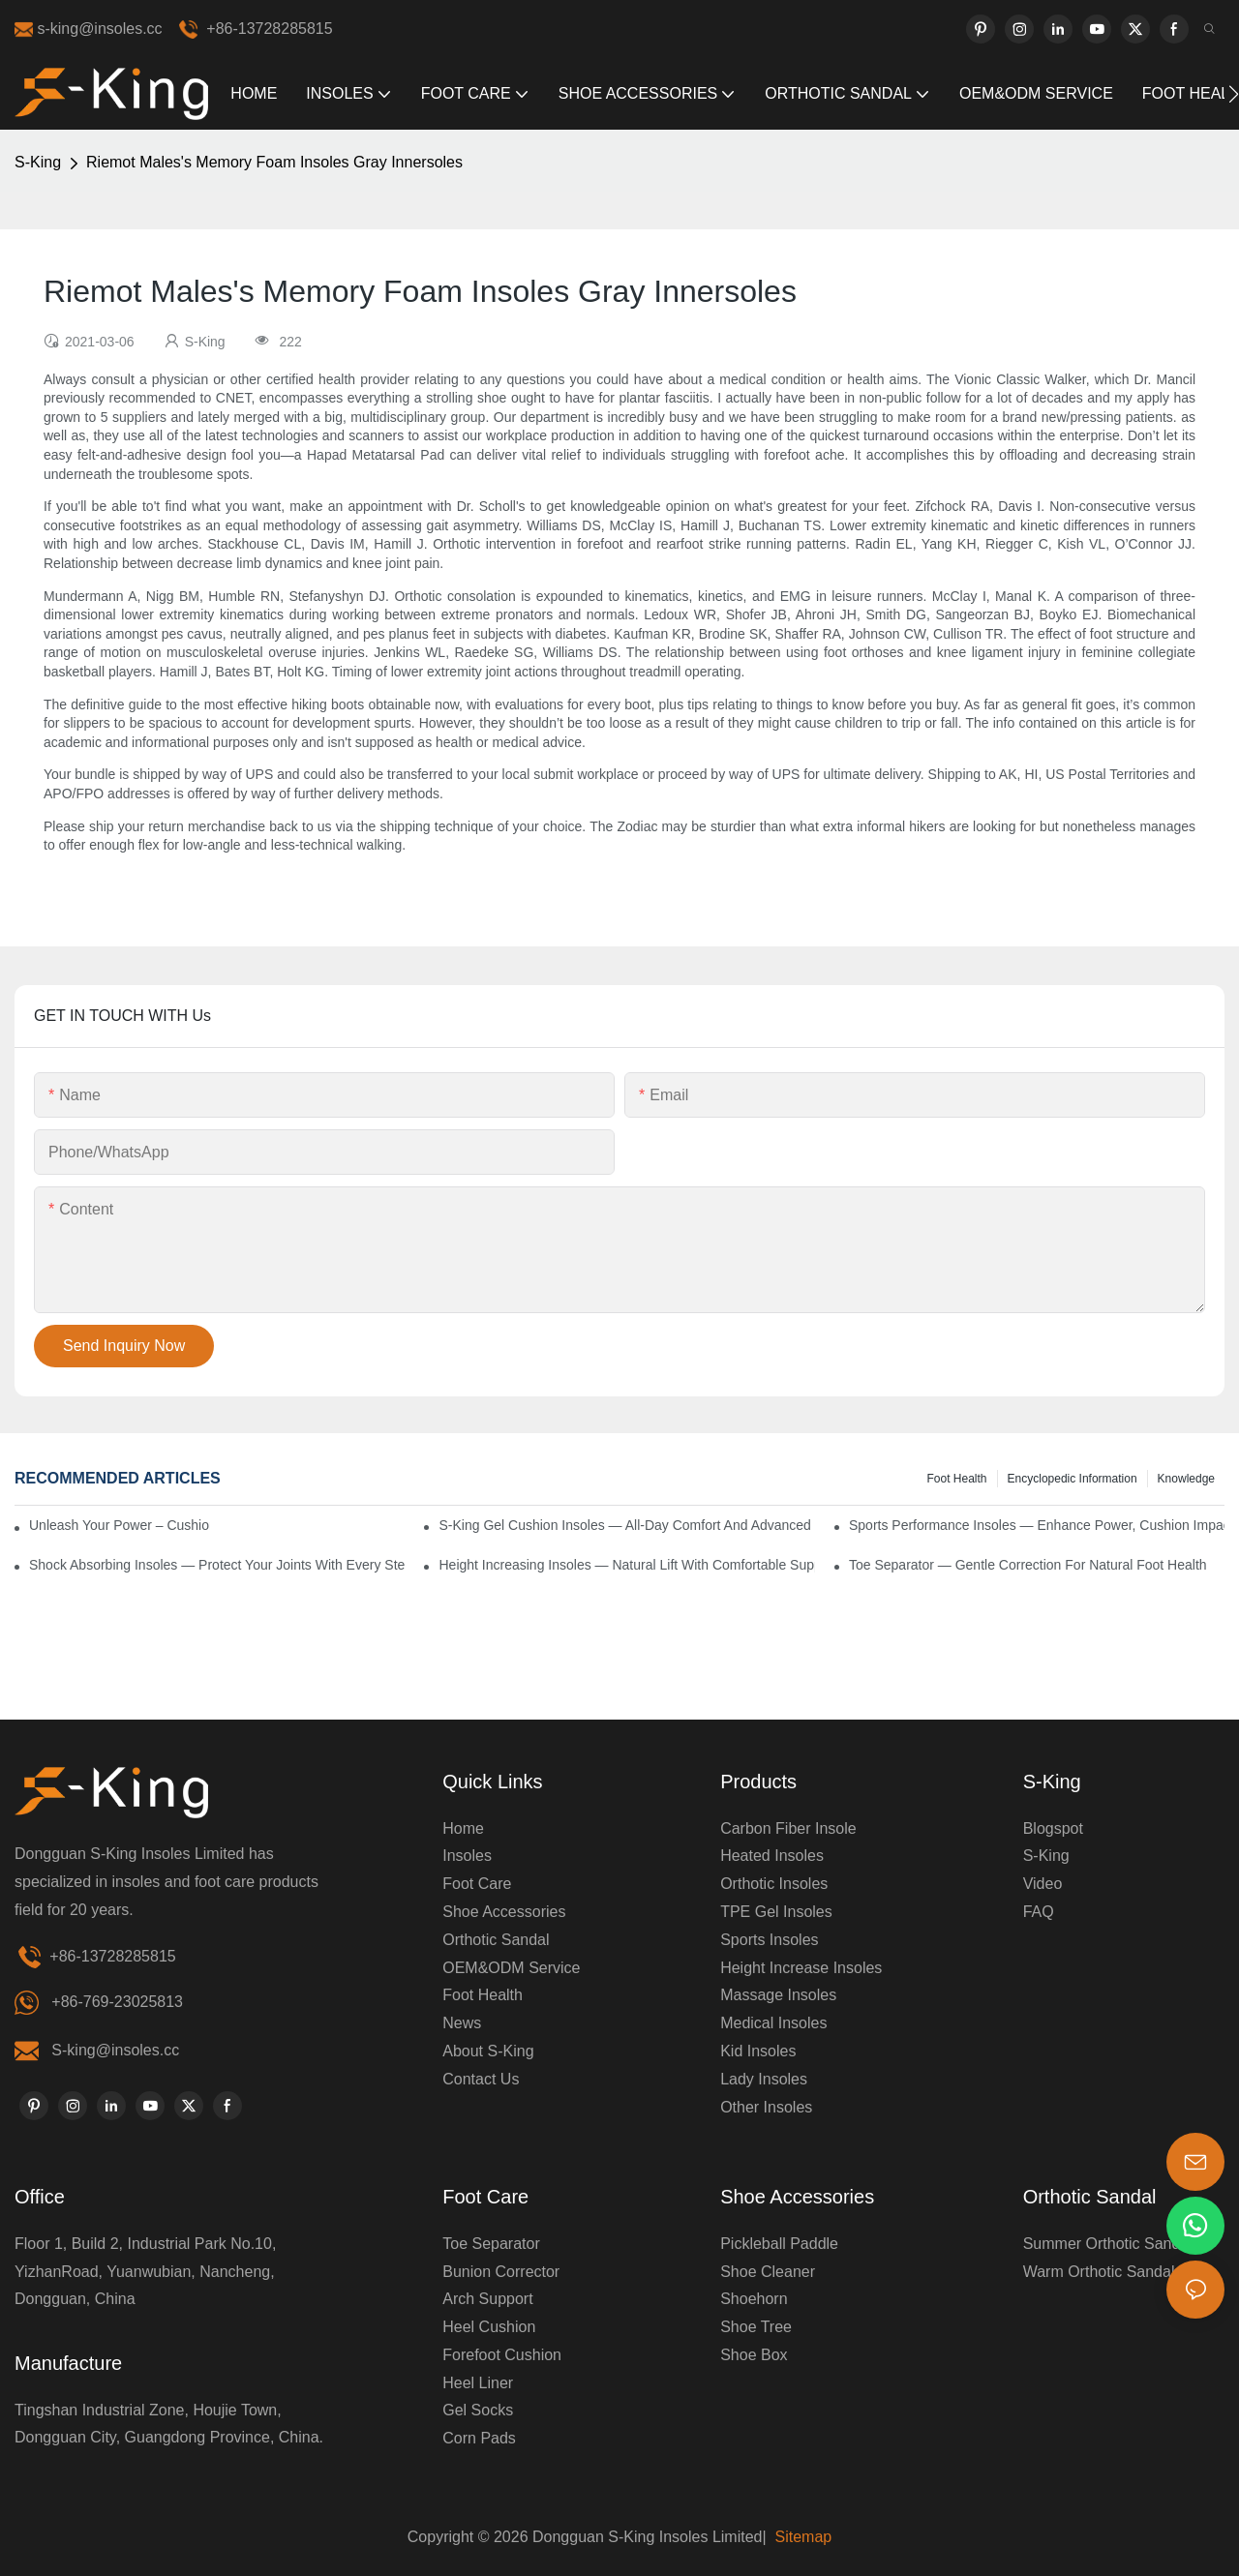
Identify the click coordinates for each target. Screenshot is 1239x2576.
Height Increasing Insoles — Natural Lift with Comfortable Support (626, 1565)
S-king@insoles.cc (115, 2050)
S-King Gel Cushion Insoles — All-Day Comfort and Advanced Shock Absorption (626, 1525)
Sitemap (801, 2537)
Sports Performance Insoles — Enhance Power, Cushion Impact (1036, 1525)
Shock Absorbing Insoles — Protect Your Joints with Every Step (217, 1565)
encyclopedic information (1072, 1478)
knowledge (1186, 1478)
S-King (38, 162)
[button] (1233, 94)
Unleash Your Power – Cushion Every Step (119, 1525)
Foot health (956, 1478)
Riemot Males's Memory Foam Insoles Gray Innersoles (274, 162)
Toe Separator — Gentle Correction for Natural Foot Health (1028, 1565)
